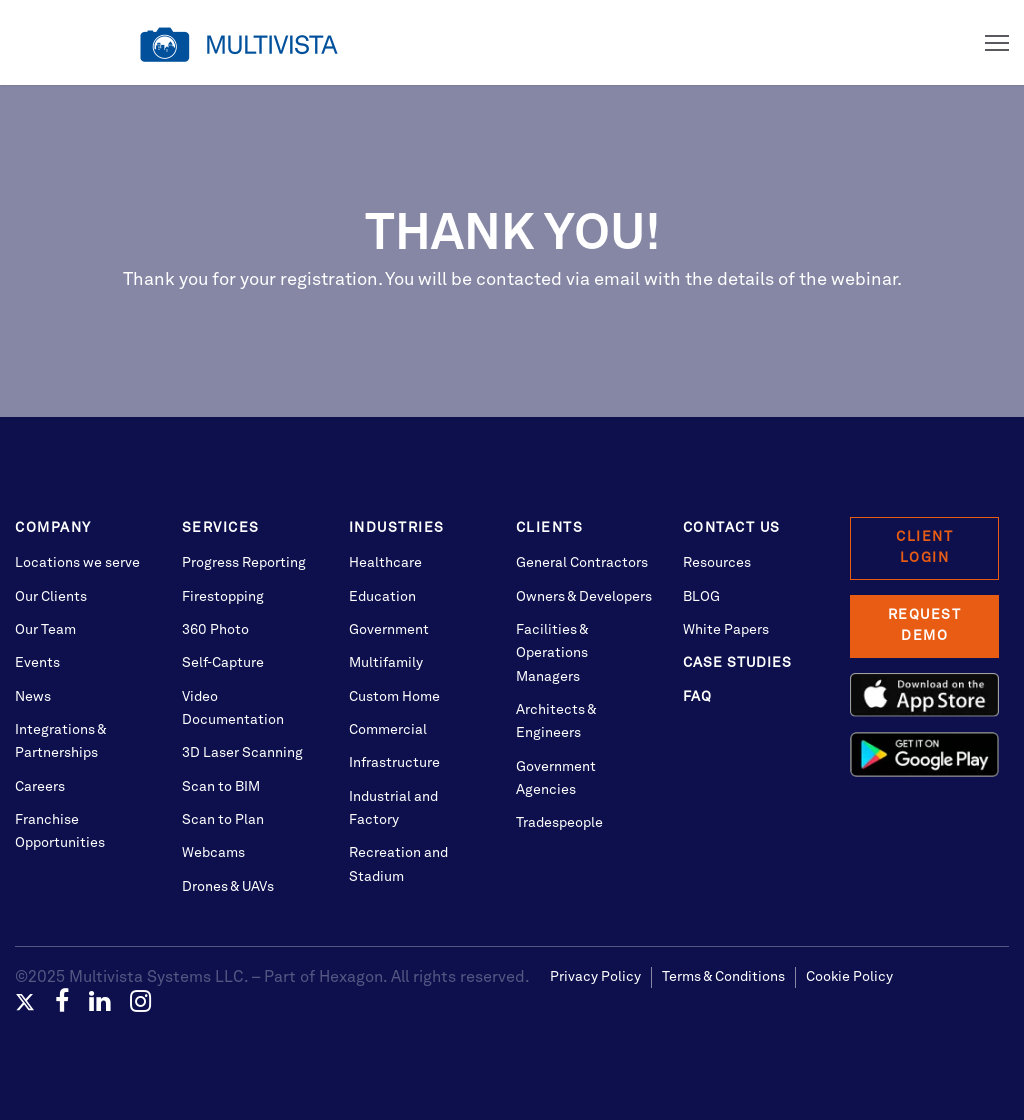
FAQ (697, 697)
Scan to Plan (223, 820)
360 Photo (215, 630)
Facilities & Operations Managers (552, 653)
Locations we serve (77, 563)
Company (53, 528)
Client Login (924, 547)
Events (37, 663)
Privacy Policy (595, 977)
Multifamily (386, 663)
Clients (550, 528)
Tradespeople (559, 823)
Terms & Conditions (723, 977)
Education (382, 597)
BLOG (701, 597)
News (33, 697)
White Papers (726, 630)
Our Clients (51, 597)
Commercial (388, 730)
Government (389, 630)
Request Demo (925, 625)
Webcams (213, 853)
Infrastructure (394, 763)
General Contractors (582, 563)
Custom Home (394, 697)
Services (221, 528)
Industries (397, 528)
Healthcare (385, 563)
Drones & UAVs (228, 887)
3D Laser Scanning (242, 753)
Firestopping (223, 597)
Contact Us (732, 528)
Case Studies (737, 663)
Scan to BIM (221, 787)
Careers (40, 787)
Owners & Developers (584, 597)
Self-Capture (223, 663)
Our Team (45, 630)
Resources (717, 563)
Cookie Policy (849, 977)
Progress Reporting (244, 563)
